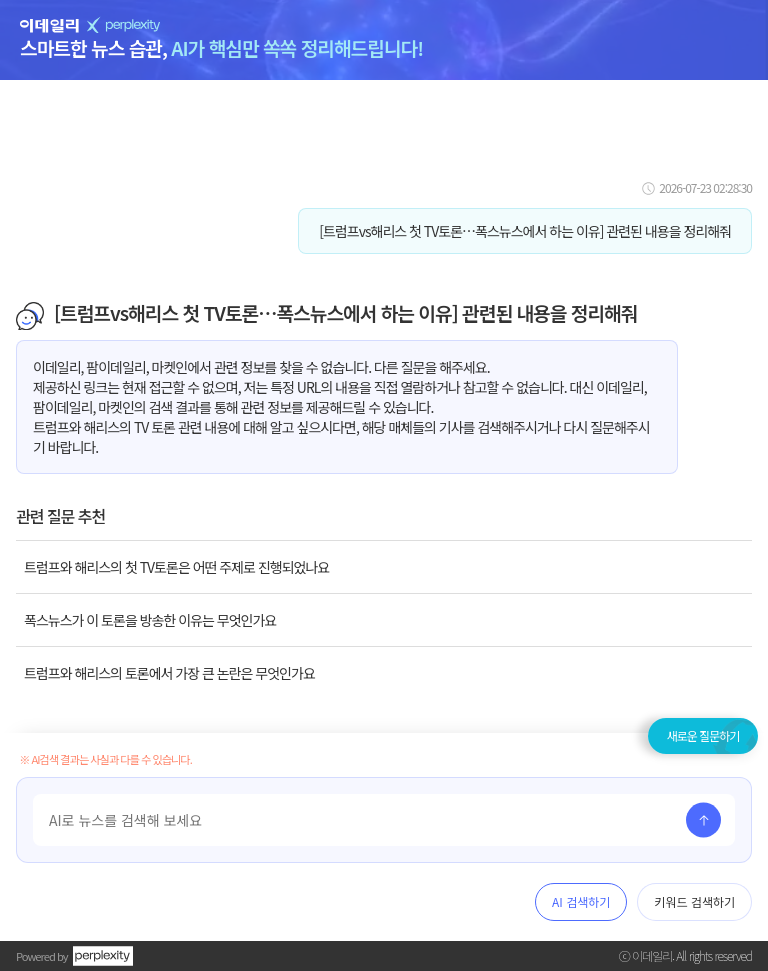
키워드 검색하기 (694, 901)
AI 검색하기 (581, 901)
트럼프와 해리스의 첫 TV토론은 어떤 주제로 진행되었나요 (176, 567)
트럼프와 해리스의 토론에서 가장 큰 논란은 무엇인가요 (169, 673)
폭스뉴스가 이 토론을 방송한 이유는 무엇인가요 (150, 620)
